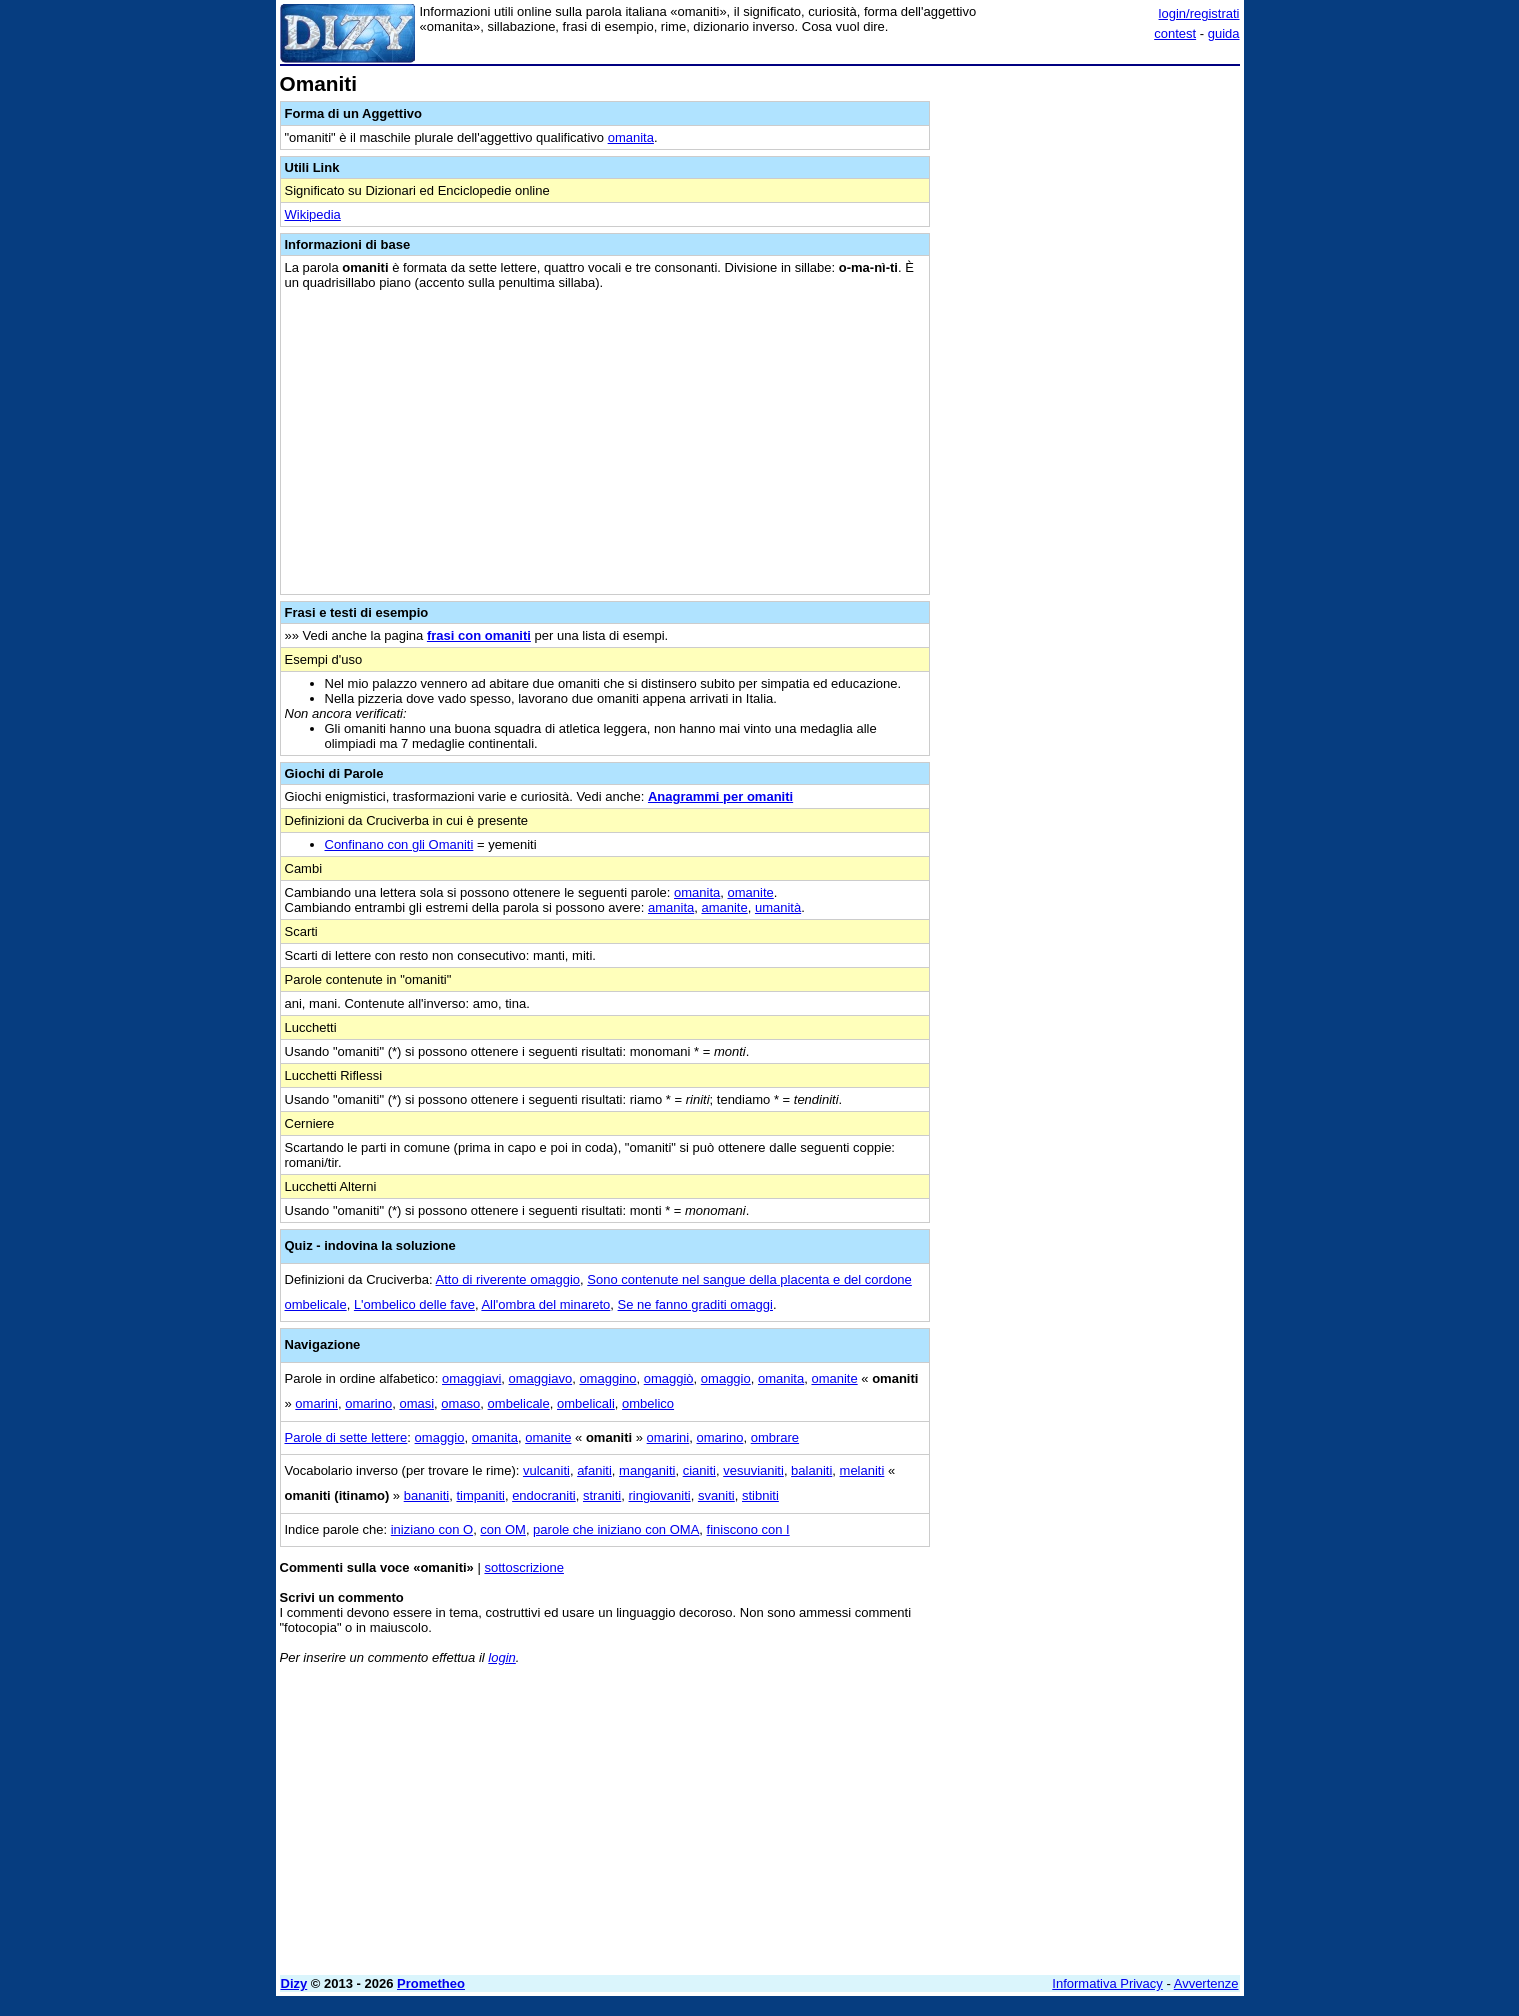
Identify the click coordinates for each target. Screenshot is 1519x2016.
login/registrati (1199, 13)
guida (1224, 33)
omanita (631, 137)
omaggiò (669, 1378)
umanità (778, 907)
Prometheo (431, 1983)
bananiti (427, 1495)
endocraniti (544, 1495)
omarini (316, 1403)
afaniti (594, 1470)
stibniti (760, 1495)
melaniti (862, 1470)
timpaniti (480, 1495)
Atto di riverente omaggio (508, 1279)
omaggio (726, 1378)
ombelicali (586, 1403)
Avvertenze (1206, 1983)
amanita (671, 907)
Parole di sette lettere (346, 1437)
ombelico (648, 1403)
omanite (751, 892)
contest (1175, 33)
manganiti (647, 1470)
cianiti (699, 1470)
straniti (602, 1495)
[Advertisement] (1090, 373)
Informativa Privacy (1107, 1983)
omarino (368, 1403)
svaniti (716, 1495)
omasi (416, 1403)
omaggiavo (541, 1378)
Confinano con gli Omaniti (399, 844)
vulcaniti (546, 1470)
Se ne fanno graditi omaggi (695, 1304)
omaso (460, 1403)
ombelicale (519, 1403)
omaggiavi (471, 1378)
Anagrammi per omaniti (720, 796)
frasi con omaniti (479, 635)
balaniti (811, 1470)
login (501, 1657)
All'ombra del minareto (545, 1304)
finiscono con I (748, 1529)
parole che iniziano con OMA (616, 1529)
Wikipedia (313, 214)
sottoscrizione (523, 1567)
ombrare (775, 1437)
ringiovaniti (660, 1495)
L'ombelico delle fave (414, 1304)
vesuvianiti (753, 1470)
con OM (503, 1529)
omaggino (607, 1378)
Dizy (294, 1983)
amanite (724, 907)
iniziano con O (432, 1529)
